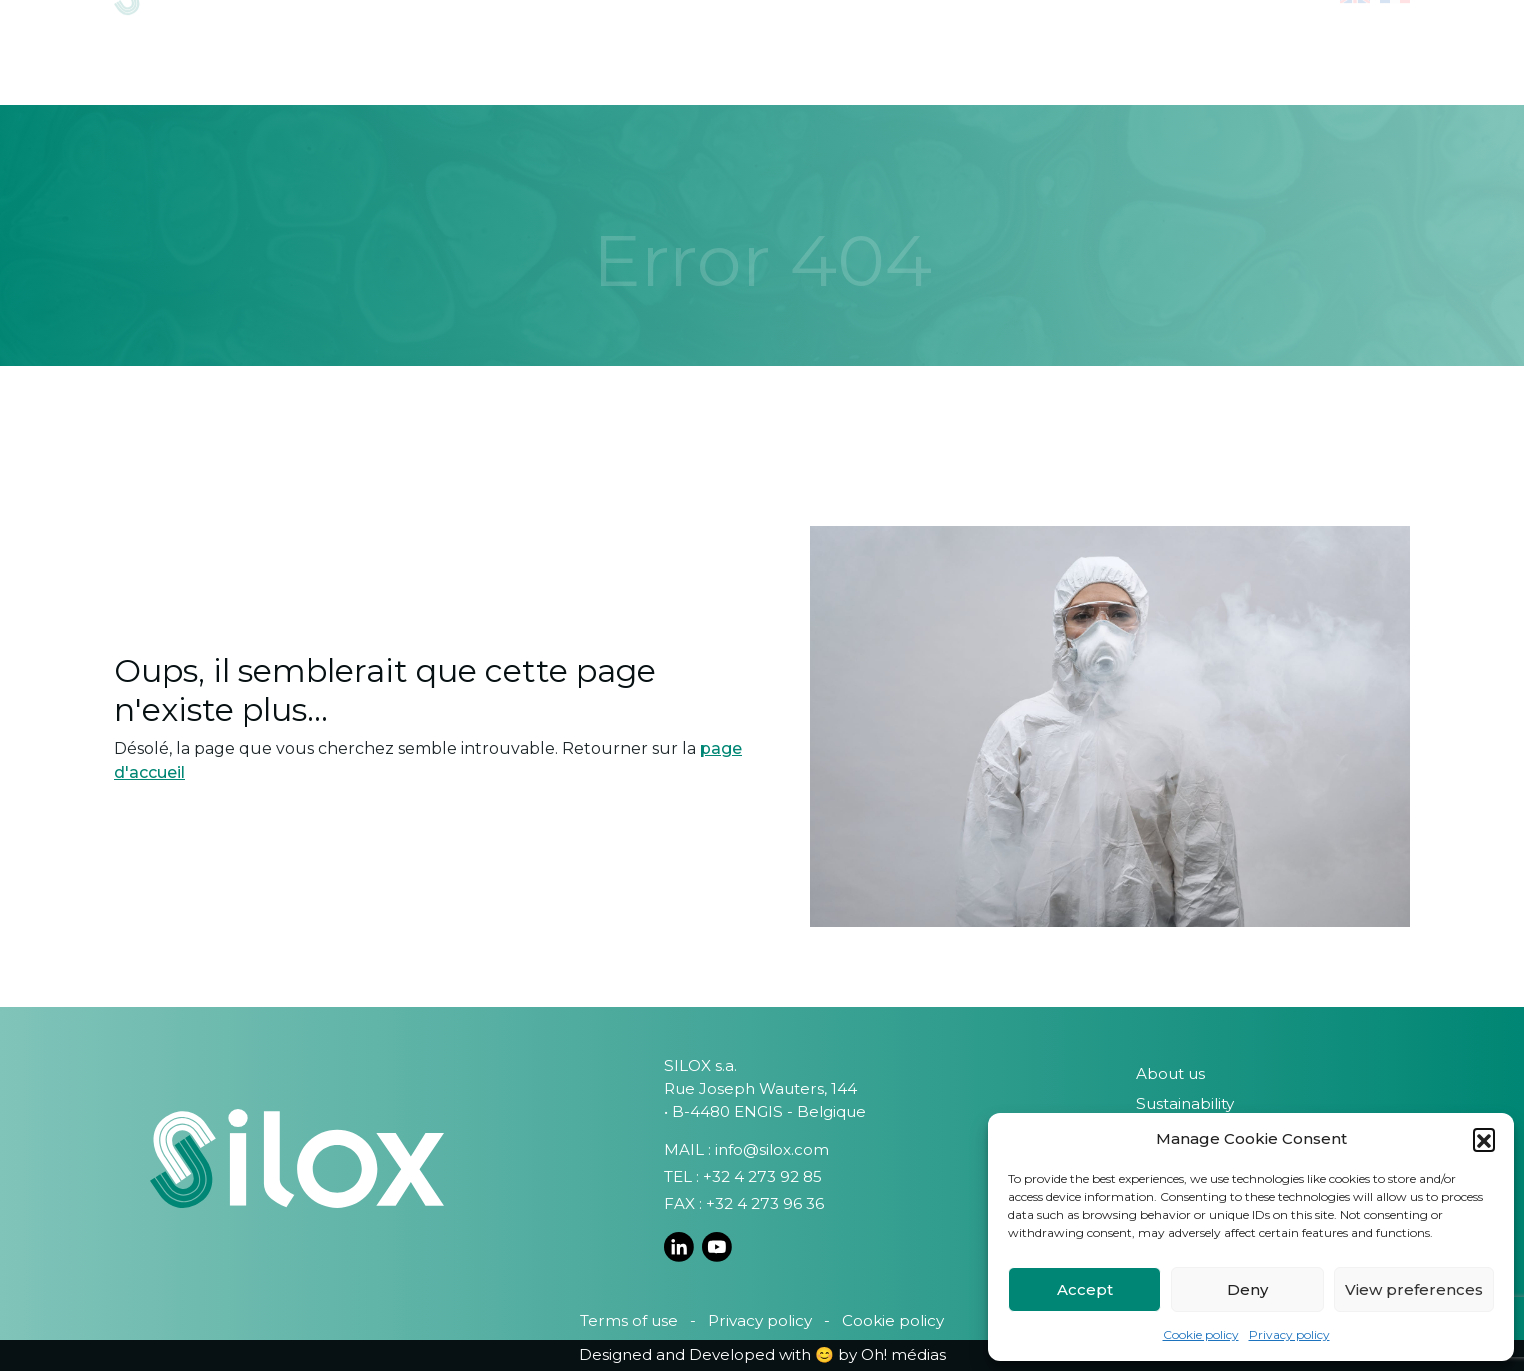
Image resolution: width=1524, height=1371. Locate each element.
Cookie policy (1201, 1334)
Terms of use (629, 1320)
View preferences (1414, 1289)
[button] (1484, 1139)
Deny (1247, 1289)
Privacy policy (1289, 1334)
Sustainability (1185, 1103)
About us (1170, 1073)
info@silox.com (772, 1149)
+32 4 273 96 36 (765, 1203)
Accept (1085, 1289)
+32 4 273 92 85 (762, 1176)
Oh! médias (903, 1354)
